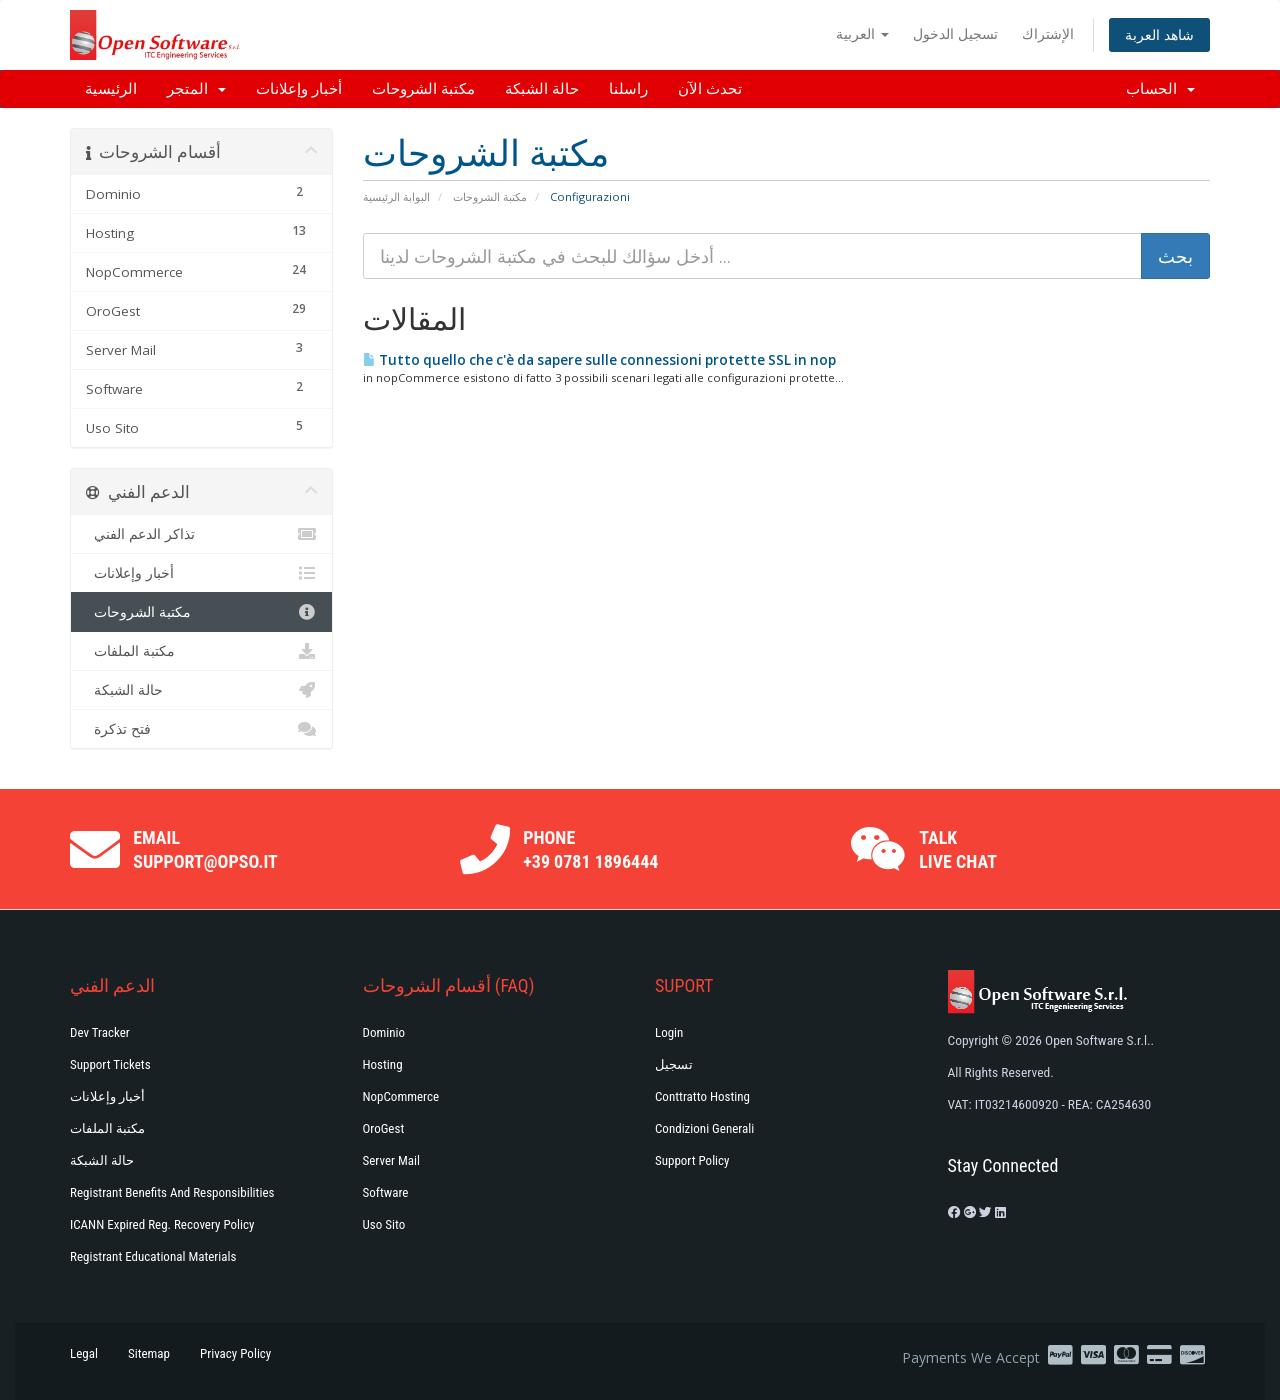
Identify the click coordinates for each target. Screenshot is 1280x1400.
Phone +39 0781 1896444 (590, 849)
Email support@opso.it (205, 849)
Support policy (692, 1160)
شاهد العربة (1159, 34)
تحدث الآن (710, 89)
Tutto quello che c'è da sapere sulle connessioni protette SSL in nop (599, 360)
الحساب (1160, 89)
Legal (84, 1353)
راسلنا (628, 89)
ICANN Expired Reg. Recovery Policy (162, 1224)
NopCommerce (401, 1096)
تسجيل (674, 1064)
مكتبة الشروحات (423, 89)
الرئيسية (111, 89)
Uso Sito (384, 1224)
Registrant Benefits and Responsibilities (172, 1192)
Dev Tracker (100, 1032)
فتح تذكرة (201, 729)
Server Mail (391, 1160)
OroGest (384, 1128)
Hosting (383, 1064)
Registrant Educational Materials (153, 1256)
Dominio (384, 1032)
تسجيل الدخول (955, 33)
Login (669, 1032)
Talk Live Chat (958, 849)
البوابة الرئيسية (396, 196)
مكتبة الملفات (201, 651)
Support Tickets (110, 1064)
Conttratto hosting (702, 1096)
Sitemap (149, 1353)
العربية (862, 33)
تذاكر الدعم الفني (201, 534)
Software (386, 1192)
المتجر (196, 89)
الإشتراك (1048, 33)
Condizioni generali (704, 1128)
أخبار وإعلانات (299, 89)
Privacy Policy (235, 1353)
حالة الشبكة (542, 89)
